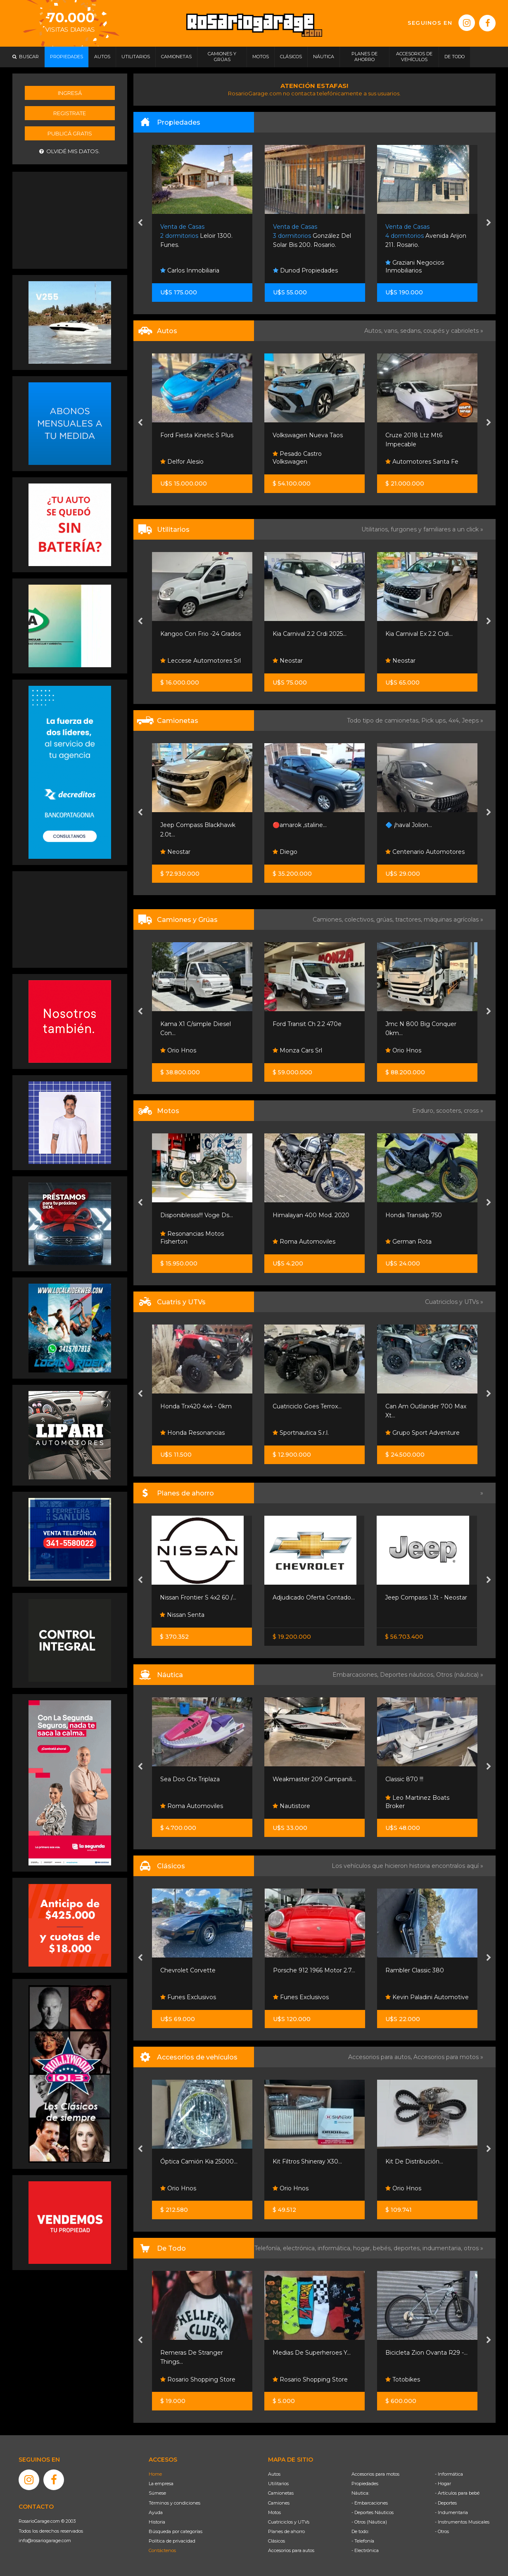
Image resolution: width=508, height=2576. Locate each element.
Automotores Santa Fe (421, 461)
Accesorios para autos (291, 2550)
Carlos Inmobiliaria (189, 270)
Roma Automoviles (304, 1241)
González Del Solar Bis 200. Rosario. (312, 236)
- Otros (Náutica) (369, 2522)
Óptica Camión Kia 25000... (198, 2161)
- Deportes (446, 2503)
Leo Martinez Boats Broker (417, 1802)
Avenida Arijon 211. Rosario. (425, 236)
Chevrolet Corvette (188, 1970)
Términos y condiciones (174, 2503)
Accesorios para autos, (380, 2057)
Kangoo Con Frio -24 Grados (200, 633)
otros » (473, 2248)
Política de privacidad (172, 2541)
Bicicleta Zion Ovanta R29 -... (426, 2352)
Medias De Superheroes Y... (312, 2352)
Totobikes (402, 2379)
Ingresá (70, 93)
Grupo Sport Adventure (422, 1432)
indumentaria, (443, 2248)
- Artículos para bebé (457, 2493)
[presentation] (140, 223)
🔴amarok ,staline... (300, 825)
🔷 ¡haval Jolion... (408, 825)
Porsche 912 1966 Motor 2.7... (314, 1970)
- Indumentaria (451, 2512)
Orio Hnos (178, 1050)
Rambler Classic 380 (414, 1970)
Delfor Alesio (182, 461)
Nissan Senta (182, 1615)
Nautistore (291, 1806)
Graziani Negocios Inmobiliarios (414, 267)
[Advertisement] (69, 219)
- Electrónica (365, 2550)
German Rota (408, 1241)
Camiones (279, 2503)
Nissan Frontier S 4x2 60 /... (198, 1597)
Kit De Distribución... (414, 2161)
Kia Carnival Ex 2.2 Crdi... (419, 633)
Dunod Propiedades (305, 270)
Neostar (288, 660)
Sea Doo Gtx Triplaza (190, 1779)
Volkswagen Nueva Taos (308, 435)
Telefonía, (268, 2248)
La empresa (161, 2483)
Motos (274, 2512)
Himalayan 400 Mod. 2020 (311, 1215)
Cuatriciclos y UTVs (288, 2522)
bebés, (383, 2248)
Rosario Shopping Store (197, 2379)
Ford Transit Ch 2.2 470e (307, 1024)
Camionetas (281, 2493)
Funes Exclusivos (188, 1997)
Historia (157, 2522)
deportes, (408, 2248)
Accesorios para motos (446, 2057)
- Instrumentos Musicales (462, 2522)
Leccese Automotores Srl (200, 660)
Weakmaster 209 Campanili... (314, 1779)
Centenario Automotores (425, 852)
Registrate (69, 113)
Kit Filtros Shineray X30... (307, 2161)
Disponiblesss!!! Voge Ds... (196, 1215)
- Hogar (443, 2483)
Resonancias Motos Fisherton (192, 1238)
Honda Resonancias (192, 1432)
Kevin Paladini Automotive (427, 1997)
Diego (285, 852)
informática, (335, 2248)
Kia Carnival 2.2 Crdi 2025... (310, 633)
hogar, (363, 2248)
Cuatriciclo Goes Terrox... (307, 1406)
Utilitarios (278, 2483)
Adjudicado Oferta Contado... (314, 1597)
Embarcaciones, (356, 1674)
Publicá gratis (69, 133)
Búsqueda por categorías (175, 2531)
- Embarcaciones (369, 2503)
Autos (274, 2474)
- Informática (449, 2474)
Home (155, 2474)
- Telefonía (362, 2541)
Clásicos (276, 2541)
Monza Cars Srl (297, 1050)
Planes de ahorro (286, 2531)
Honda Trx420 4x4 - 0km (196, 1406)
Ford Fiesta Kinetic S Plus (196, 435)
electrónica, (300, 2248)
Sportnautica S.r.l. (301, 1432)
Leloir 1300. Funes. (196, 236)
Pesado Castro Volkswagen (297, 458)
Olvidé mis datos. (69, 151)
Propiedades (364, 2483)
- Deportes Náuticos (372, 2512)
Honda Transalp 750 (413, 1215)
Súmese (157, 2493)
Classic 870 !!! (404, 1779)
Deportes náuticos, (408, 1674)
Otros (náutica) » (459, 1674)
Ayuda (156, 2512)
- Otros (442, 2531)
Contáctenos (162, 2550)
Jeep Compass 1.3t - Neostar (426, 1597)
